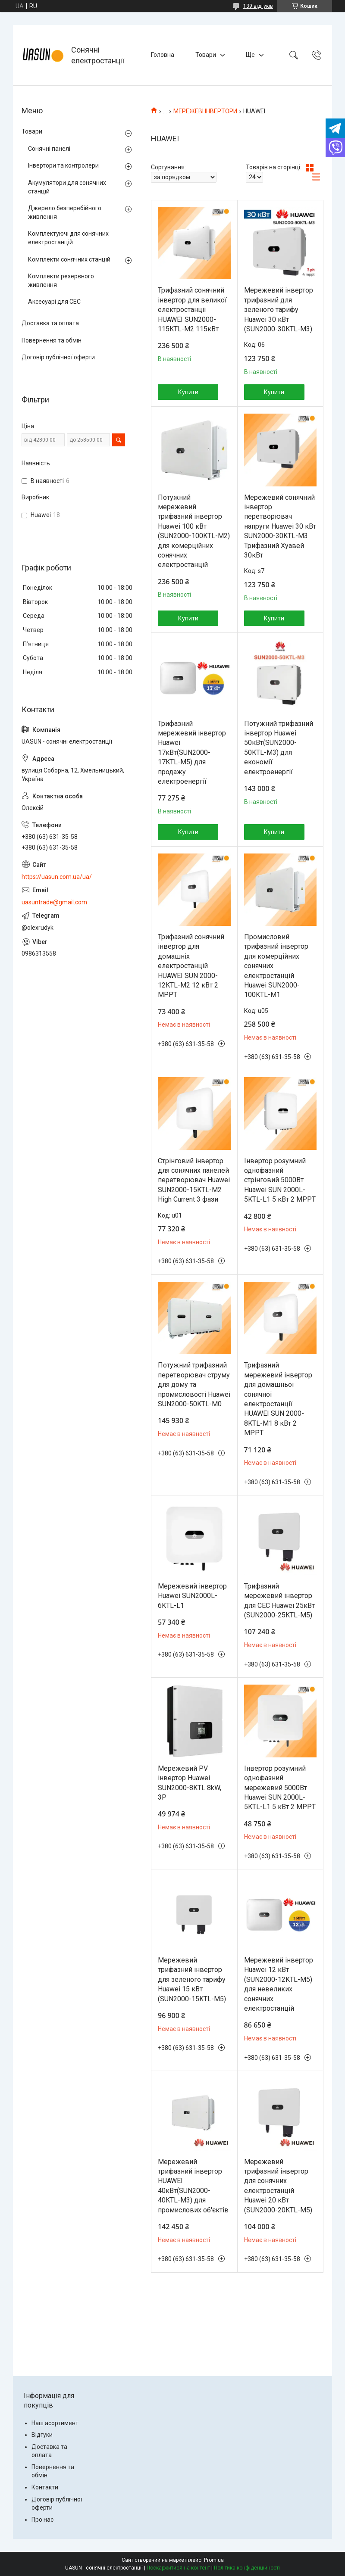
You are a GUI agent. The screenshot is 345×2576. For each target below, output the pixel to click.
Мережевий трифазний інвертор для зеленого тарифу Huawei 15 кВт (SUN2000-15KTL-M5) (192, 1979)
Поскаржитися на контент (178, 2568)
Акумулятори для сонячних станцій (67, 187)
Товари (205, 54)
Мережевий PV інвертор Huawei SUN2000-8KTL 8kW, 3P (189, 1782)
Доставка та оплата (50, 323)
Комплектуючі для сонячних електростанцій (68, 238)
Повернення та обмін (52, 340)
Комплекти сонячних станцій (69, 259)
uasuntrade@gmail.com (54, 902)
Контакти (44, 2487)
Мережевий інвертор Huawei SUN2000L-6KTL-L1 (192, 1596)
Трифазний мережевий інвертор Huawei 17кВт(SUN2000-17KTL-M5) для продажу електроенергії (192, 752)
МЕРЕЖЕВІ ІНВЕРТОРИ (205, 111)
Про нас (42, 2519)
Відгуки (42, 2434)
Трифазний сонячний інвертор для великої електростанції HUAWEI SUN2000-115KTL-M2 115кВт (192, 309)
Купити (188, 392)
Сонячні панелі (49, 148)
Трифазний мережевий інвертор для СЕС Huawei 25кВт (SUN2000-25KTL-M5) (279, 1600)
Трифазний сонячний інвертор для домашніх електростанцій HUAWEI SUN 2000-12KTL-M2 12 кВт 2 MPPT (191, 966)
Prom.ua (214, 2560)
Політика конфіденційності (247, 2568)
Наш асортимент (54, 2423)
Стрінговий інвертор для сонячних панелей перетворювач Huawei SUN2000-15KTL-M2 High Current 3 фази (194, 1180)
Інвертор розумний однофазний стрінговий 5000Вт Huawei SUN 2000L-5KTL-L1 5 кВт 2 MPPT (280, 1180)
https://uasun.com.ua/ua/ (57, 876)
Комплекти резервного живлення (61, 280)
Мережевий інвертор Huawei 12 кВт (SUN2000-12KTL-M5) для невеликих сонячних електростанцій (278, 1984)
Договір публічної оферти (58, 357)
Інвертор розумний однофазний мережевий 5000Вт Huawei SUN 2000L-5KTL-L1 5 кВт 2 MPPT (280, 1787)
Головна (162, 54)
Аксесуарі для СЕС (54, 301)
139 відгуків (258, 6)
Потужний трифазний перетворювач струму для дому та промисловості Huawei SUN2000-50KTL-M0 (194, 1384)
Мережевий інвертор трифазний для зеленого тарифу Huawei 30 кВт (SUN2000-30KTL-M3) (278, 309)
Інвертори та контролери (63, 165)
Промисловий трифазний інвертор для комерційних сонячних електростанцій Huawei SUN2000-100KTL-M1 (276, 966)
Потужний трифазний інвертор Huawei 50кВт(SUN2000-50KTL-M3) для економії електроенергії (278, 748)
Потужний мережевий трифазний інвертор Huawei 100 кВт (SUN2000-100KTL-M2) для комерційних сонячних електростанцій (194, 531)
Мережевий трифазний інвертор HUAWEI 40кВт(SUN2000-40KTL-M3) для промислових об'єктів (193, 2186)
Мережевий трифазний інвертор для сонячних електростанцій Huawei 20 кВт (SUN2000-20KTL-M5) (278, 2186)
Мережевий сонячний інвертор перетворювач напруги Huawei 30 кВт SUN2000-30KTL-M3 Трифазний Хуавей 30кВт (280, 526)
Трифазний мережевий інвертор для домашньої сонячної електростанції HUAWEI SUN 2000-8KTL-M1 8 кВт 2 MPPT (278, 1399)
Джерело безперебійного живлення (64, 212)
